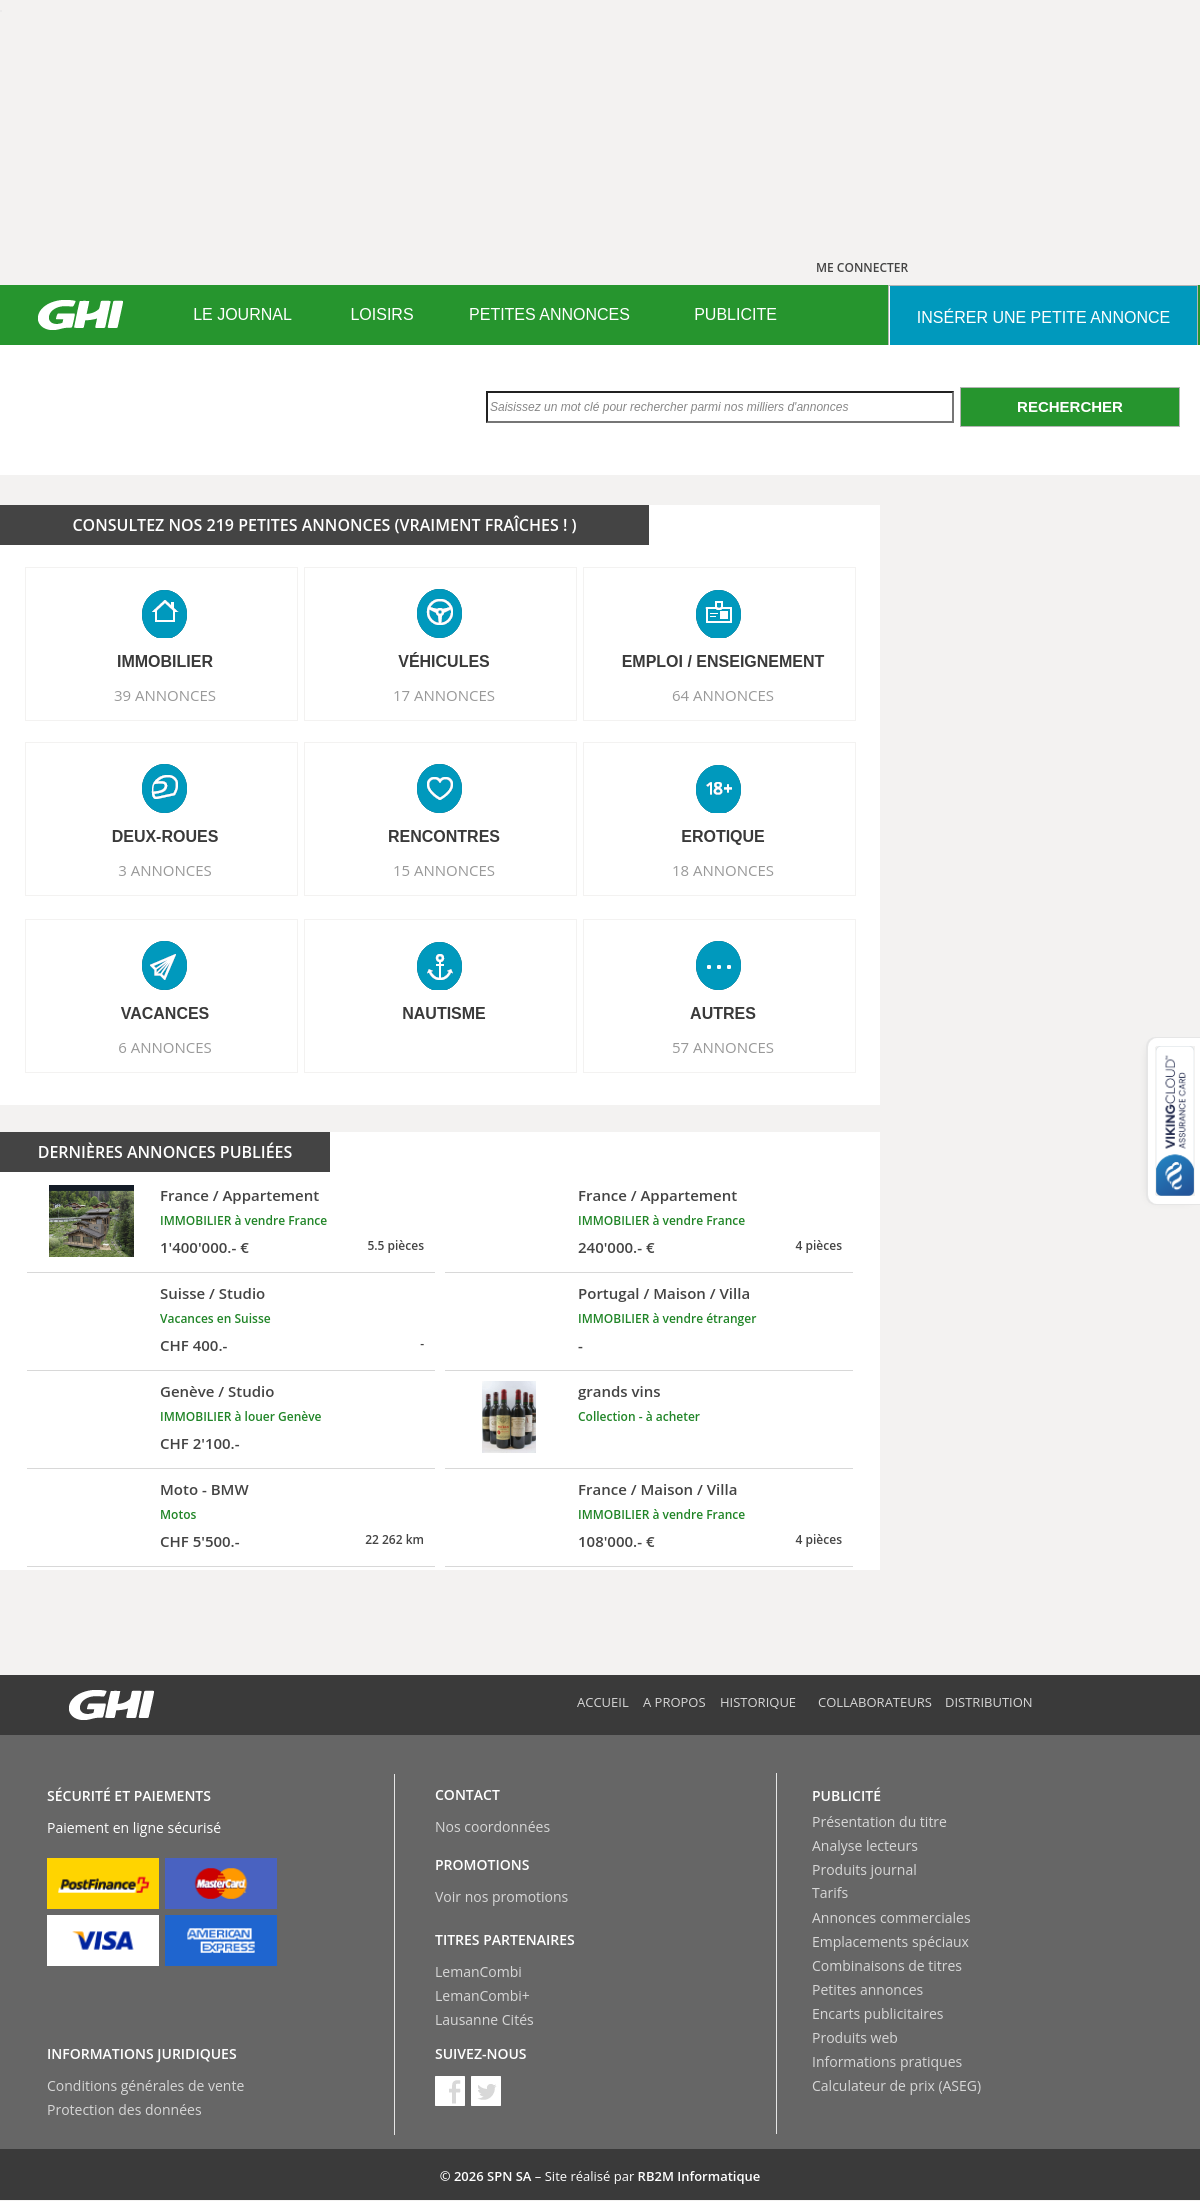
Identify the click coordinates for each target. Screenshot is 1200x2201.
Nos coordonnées (492, 1826)
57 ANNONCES (723, 1047)
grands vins (619, 1391)
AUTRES (723, 1013)
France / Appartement (239, 1195)
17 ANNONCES (444, 695)
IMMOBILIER (165, 661)
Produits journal (864, 1869)
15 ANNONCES (444, 870)
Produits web (855, 2037)
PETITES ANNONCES (549, 314)
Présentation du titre (879, 1821)
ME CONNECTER (862, 267)
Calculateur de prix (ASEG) (896, 2085)
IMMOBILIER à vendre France (243, 1220)
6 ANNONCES (165, 1047)
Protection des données (124, 2109)
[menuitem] (242, 315)
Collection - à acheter (639, 1416)
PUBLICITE (735, 314)
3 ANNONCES (165, 870)
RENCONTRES (444, 836)
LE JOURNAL (242, 314)
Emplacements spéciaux (890, 1941)
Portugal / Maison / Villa (664, 1293)
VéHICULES (444, 661)
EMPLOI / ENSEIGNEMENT (723, 661)
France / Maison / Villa (657, 1489)
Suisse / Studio (212, 1293)
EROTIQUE (723, 836)
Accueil (603, 1702)
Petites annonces (867, 1989)
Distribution (989, 1702)
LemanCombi (478, 1971)
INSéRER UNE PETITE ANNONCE (1043, 317)
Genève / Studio (217, 1391)
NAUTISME (444, 1013)
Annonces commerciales (891, 1917)
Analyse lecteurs (865, 1845)
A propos (674, 1702)
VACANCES (165, 1013)
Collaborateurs (875, 1702)
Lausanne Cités (484, 2019)
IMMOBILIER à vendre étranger (667, 1318)
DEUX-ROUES (165, 836)
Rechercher (1070, 406)
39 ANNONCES (165, 695)
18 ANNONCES (723, 870)
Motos (178, 1514)
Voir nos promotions (501, 1896)
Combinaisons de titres (887, 1965)
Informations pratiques (887, 2061)
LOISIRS (381, 314)
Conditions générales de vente (145, 2085)
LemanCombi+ (482, 1995)
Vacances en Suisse (215, 1318)
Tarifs (830, 1892)
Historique (758, 1702)
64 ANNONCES (723, 695)
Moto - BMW (204, 1489)
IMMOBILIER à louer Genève (241, 1416)
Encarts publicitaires (877, 2013)
